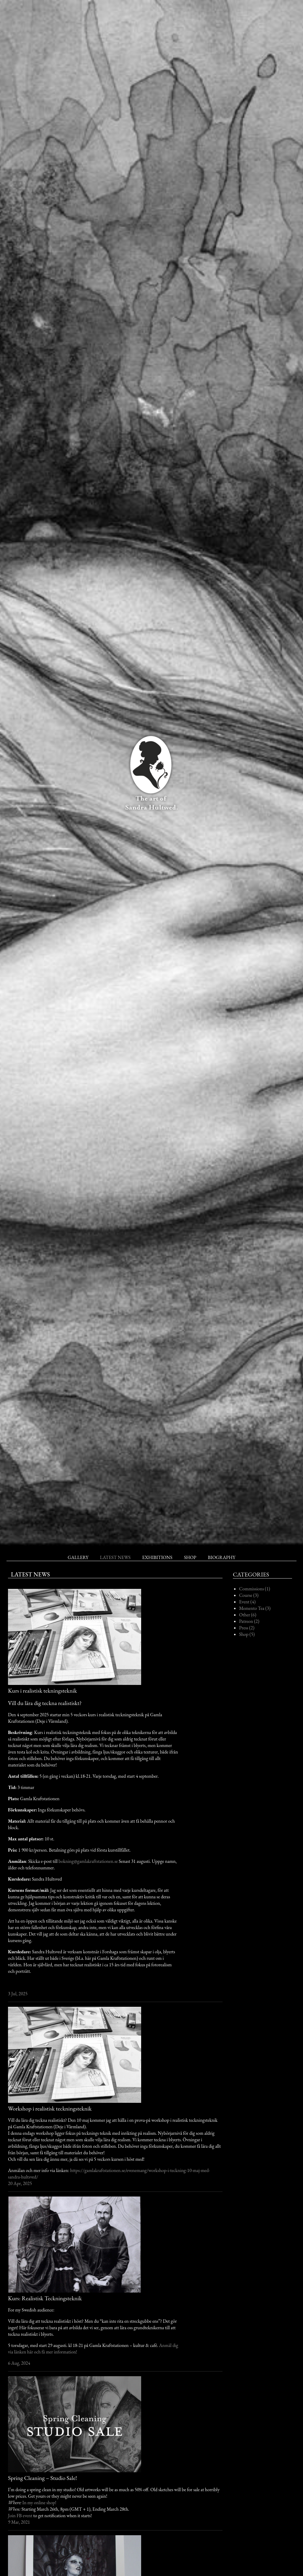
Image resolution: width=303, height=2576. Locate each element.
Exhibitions (157, 1557)
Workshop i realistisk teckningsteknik (50, 2108)
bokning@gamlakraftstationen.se (88, 1861)
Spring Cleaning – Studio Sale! (42, 2478)
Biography (221, 1557)
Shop (190, 1557)
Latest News (115, 1557)
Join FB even (19, 2515)
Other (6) (247, 1615)
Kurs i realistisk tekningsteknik (42, 1690)
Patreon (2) (249, 1621)
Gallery (78, 1557)
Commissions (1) (254, 1589)
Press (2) (246, 1628)
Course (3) (248, 1595)
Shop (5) (247, 1634)
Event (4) (247, 1602)
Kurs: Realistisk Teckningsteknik (45, 2298)
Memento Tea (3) (254, 1608)
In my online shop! (39, 2502)
